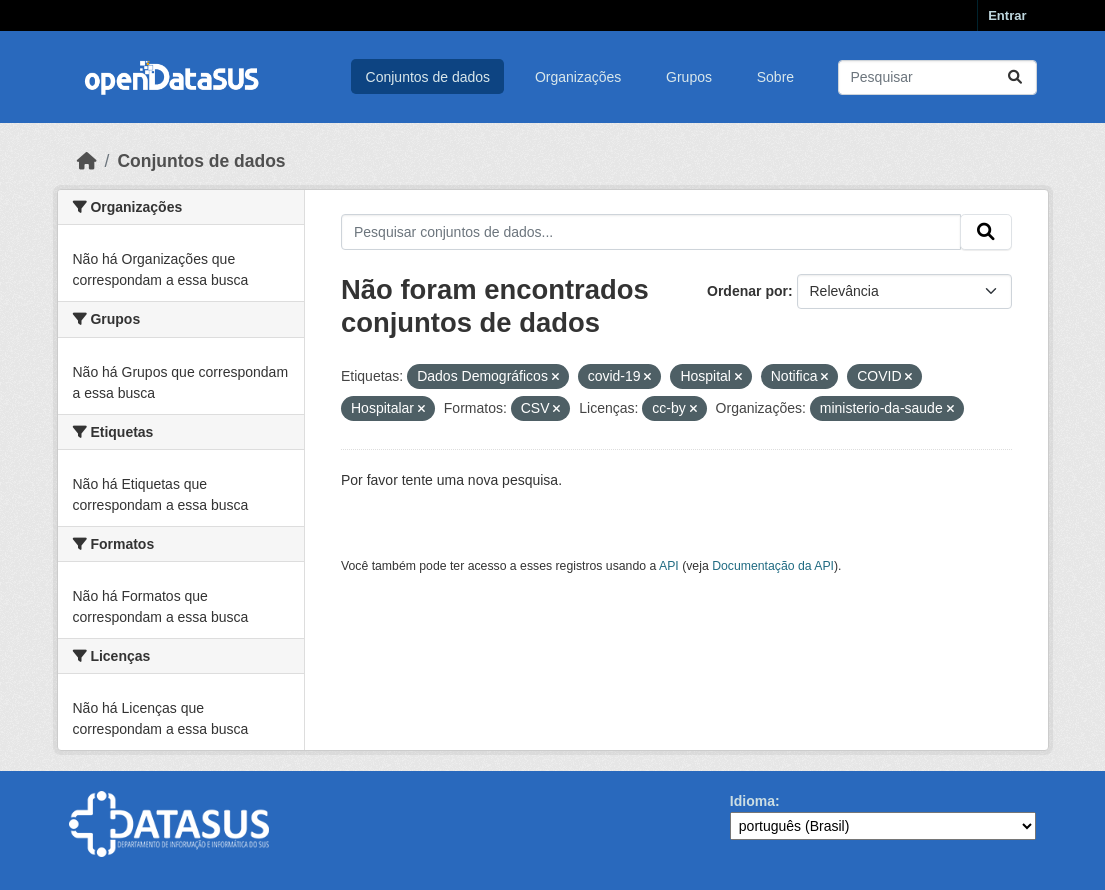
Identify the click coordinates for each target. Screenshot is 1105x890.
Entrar (1007, 15)
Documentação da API (773, 566)
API (669, 566)
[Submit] (1015, 77)
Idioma (752, 801)
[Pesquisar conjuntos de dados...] (937, 77)
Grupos (689, 77)
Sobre (775, 77)
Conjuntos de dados (428, 77)
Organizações (578, 77)
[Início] (87, 161)
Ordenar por (747, 291)
